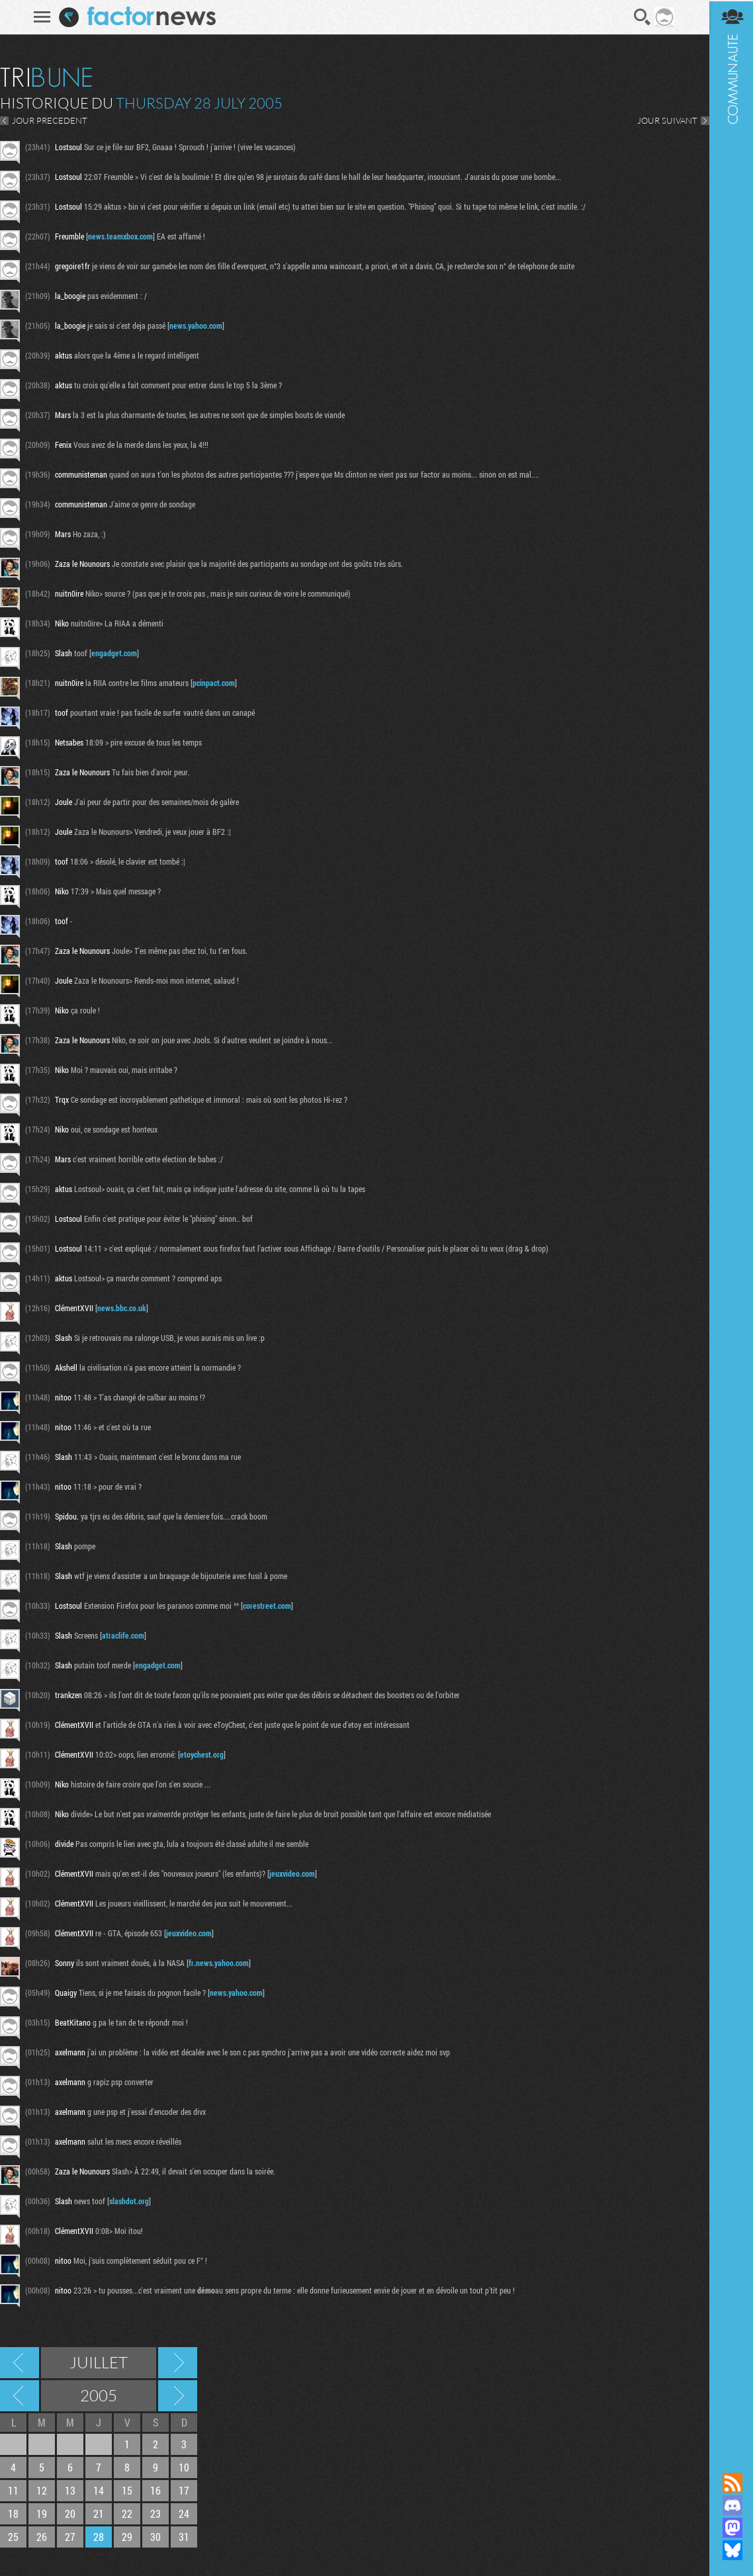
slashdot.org (129, 2201)
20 (70, 2513)
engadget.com (114, 653)
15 (127, 2490)
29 (127, 2537)
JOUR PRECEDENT (49, 120)
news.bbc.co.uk (121, 1308)
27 (70, 2537)
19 (41, 2513)
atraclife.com (123, 1635)
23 (155, 2513)
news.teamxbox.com (120, 236)
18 (13, 2513)
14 (98, 2490)
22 (127, 2513)
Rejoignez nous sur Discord (730, 2505)
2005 (98, 2395)
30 (155, 2537)
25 (13, 2537)
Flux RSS (730, 2483)
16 (155, 2490)
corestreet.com (267, 1605)
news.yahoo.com (195, 325)
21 (98, 2513)
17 (184, 2490)
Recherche (641, 17)
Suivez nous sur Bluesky (730, 2550)
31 (184, 2537)
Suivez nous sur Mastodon (730, 2528)
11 (13, 2490)
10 (184, 2467)
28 (98, 2537)
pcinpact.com (214, 682)
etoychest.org (202, 1754)
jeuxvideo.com (292, 1873)
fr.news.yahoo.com (219, 1962)
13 (70, 2490)
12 (41, 2490)
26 (41, 2537)
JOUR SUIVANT (665, 120)
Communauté (730, 1223)
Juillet (98, 2362)
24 (184, 2513)
